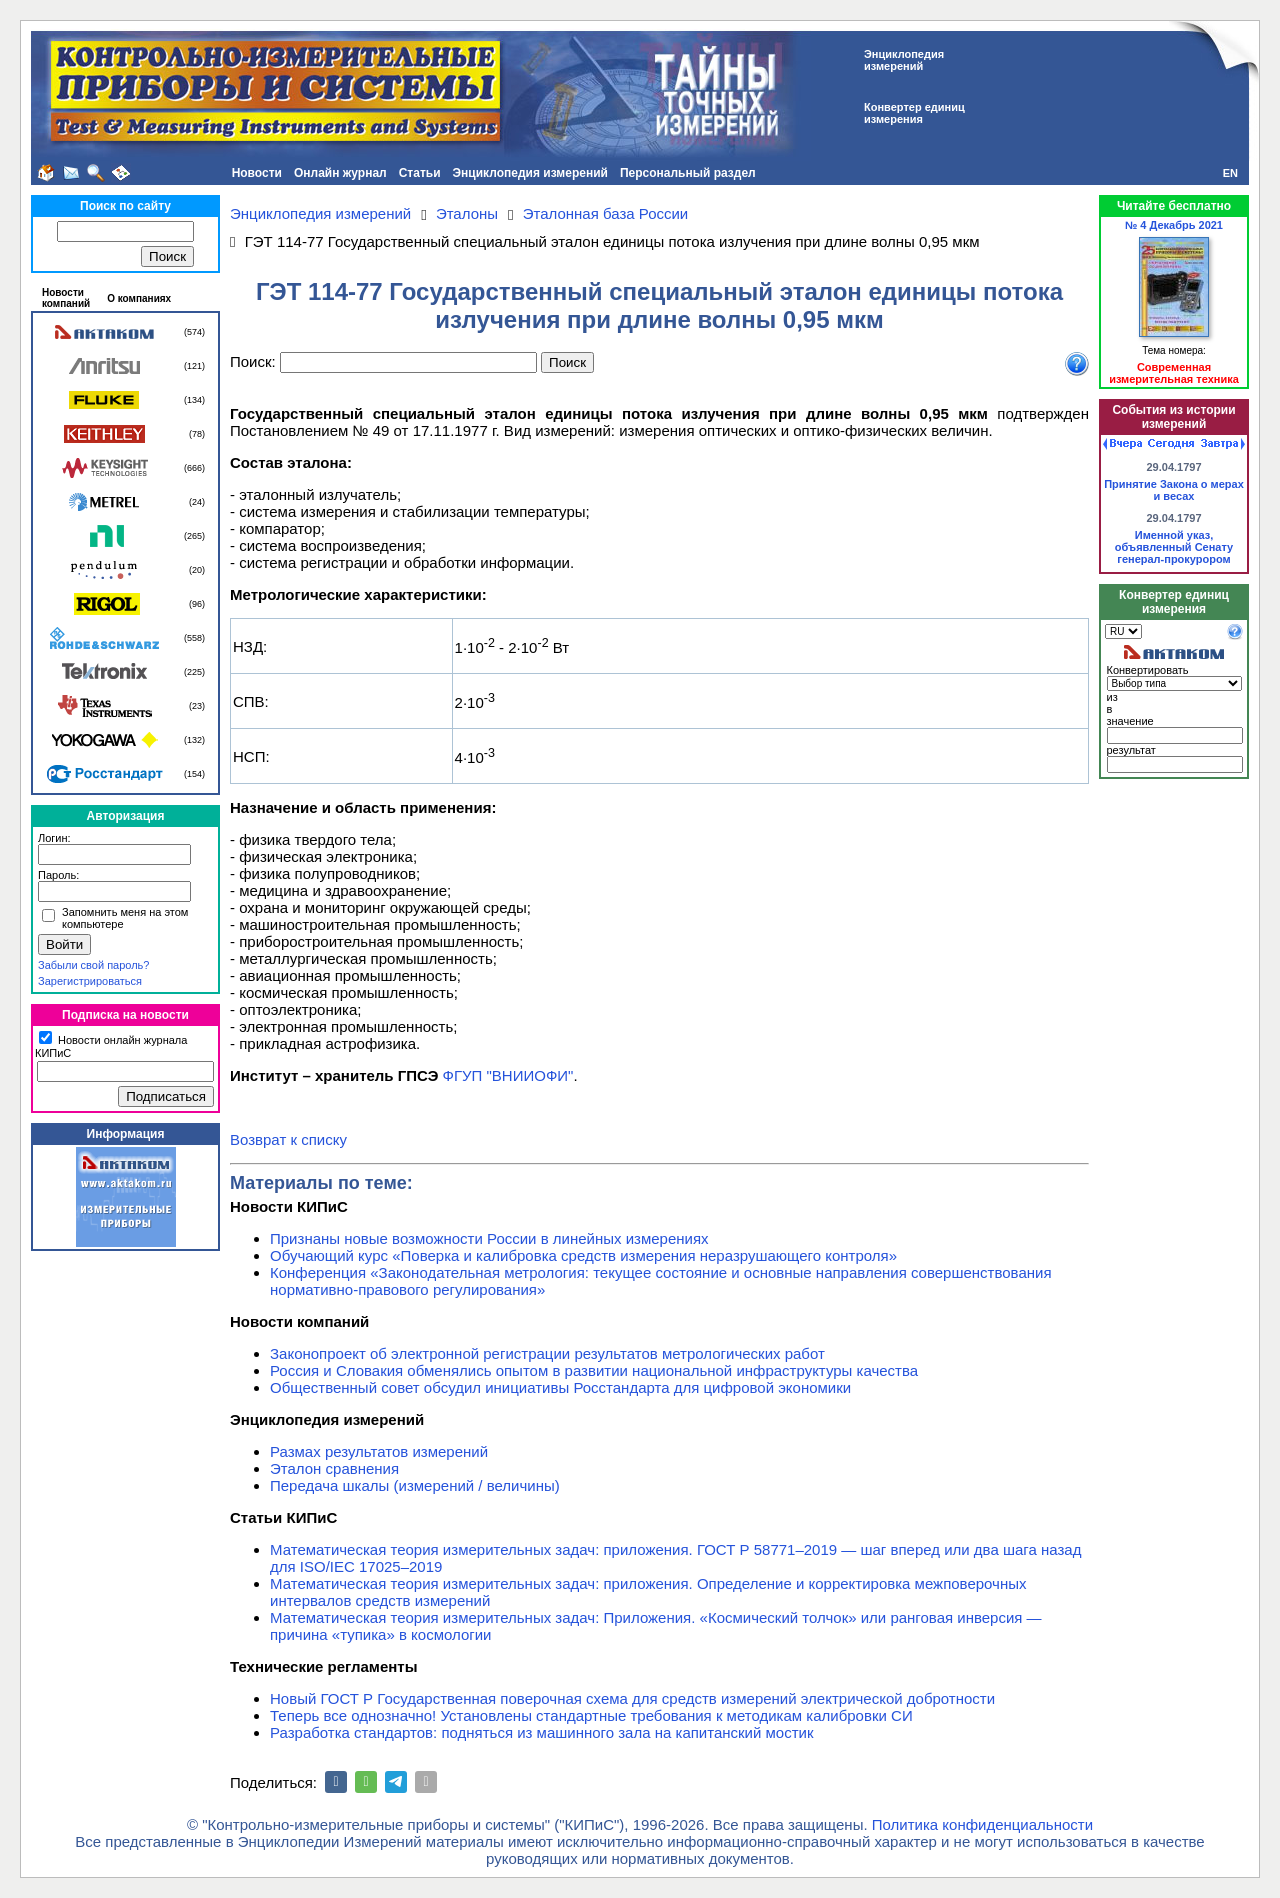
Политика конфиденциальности (982, 1824)
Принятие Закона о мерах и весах (1174, 490)
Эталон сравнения (334, 1468)
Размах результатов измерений (379, 1451)
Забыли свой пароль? (93, 965)
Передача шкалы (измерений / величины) (415, 1485)
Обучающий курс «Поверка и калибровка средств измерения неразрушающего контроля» (583, 1255)
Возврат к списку (288, 1139)
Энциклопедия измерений (530, 173)
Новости (257, 173)
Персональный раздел (688, 173)
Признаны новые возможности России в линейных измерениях (489, 1238)
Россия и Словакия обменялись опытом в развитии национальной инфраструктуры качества (594, 1370)
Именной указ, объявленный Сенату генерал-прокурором (1174, 547)
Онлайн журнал (340, 173)
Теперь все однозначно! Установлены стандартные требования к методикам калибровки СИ (591, 1715)
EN (1230, 173)
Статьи (420, 173)
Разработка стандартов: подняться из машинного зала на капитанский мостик (542, 1732)
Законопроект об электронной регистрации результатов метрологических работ (547, 1353)
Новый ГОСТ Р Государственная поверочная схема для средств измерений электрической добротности (632, 1698)
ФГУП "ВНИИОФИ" (508, 1075)
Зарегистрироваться (90, 981)
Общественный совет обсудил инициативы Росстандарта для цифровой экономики (560, 1387)
